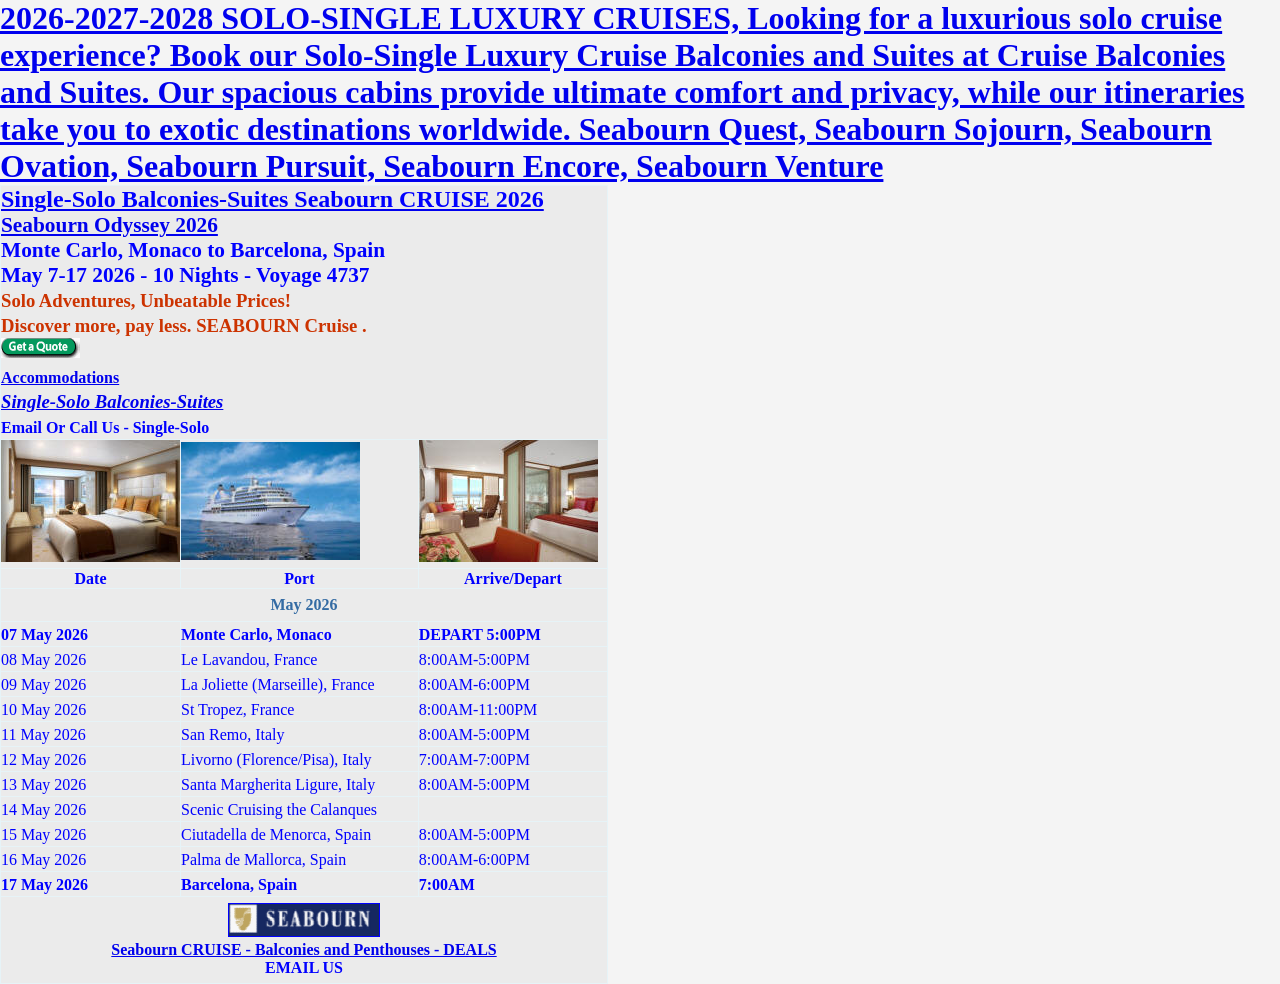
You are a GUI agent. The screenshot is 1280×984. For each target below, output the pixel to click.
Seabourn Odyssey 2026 (109, 225)
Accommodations (60, 377)
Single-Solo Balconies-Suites (112, 401)
